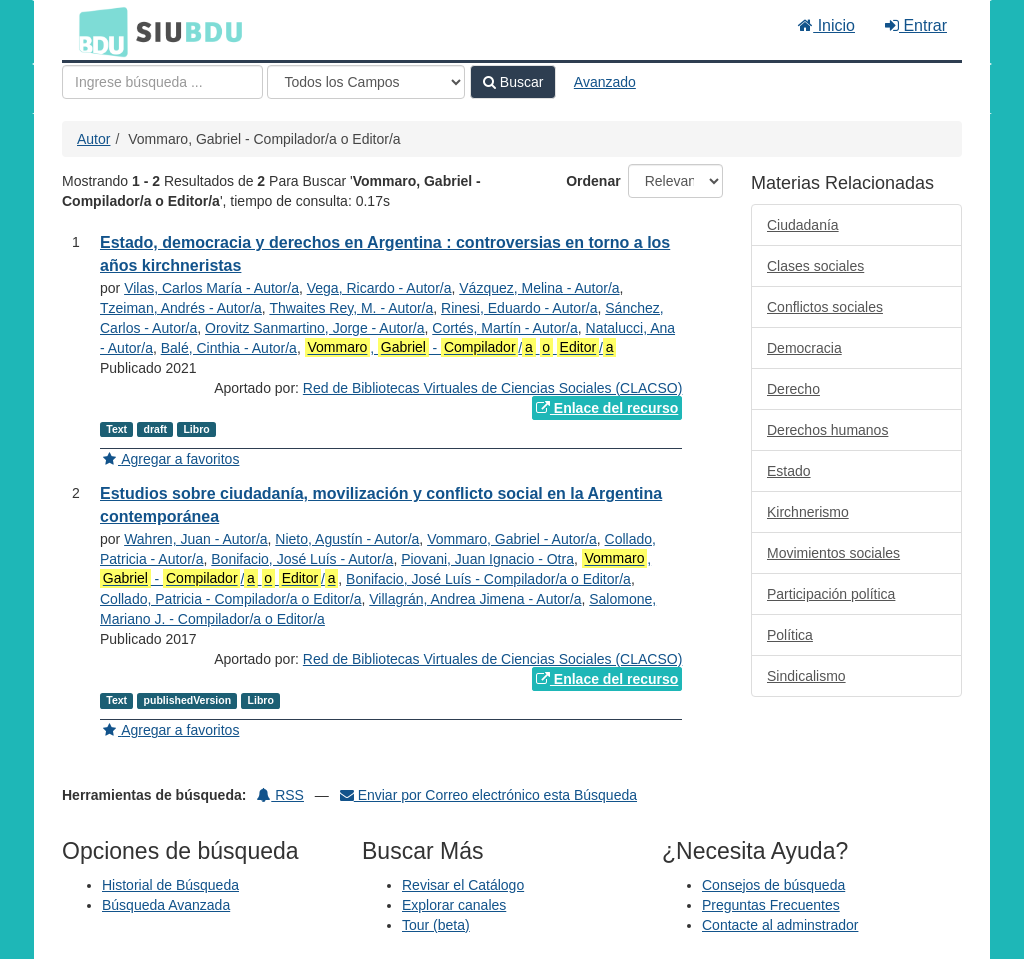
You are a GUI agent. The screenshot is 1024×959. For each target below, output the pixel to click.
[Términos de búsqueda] (162, 82)
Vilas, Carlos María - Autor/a (211, 288)
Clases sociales (815, 266)
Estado (789, 471)
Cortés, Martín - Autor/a (505, 328)
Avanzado (605, 82)
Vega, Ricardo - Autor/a (379, 288)
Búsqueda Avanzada (166, 905)
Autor (93, 139)
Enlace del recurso (607, 408)
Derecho (793, 389)
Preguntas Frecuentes (771, 905)
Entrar (916, 25)
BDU (98, 31)
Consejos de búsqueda (773, 885)
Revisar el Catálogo (463, 885)
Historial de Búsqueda (170, 885)
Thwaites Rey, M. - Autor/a (351, 308)
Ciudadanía (803, 225)
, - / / (461, 347)
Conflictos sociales (825, 307)
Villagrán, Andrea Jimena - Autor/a (475, 599)
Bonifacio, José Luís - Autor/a (302, 559)
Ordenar (593, 181)
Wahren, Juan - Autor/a (195, 539)
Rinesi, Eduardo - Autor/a (519, 308)
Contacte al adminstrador (780, 925)
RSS (280, 795)
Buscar (513, 82)
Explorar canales (454, 905)
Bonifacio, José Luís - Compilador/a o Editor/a (488, 579)
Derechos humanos (827, 430)
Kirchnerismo (808, 512)
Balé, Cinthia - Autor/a (229, 348)
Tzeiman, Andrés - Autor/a (181, 308)
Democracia (804, 348)
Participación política (831, 594)
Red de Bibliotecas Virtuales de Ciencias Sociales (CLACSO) (492, 388)
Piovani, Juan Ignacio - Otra (487, 559)
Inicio (826, 25)
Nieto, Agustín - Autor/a (347, 539)
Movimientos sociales (833, 553)
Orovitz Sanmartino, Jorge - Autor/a (314, 328)
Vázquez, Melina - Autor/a (539, 288)
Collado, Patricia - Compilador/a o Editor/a (230, 599)
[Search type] (366, 82)
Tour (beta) (436, 925)
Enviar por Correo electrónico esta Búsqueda (488, 795)
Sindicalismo (806, 676)
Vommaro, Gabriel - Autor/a (512, 539)
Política (790, 635)
